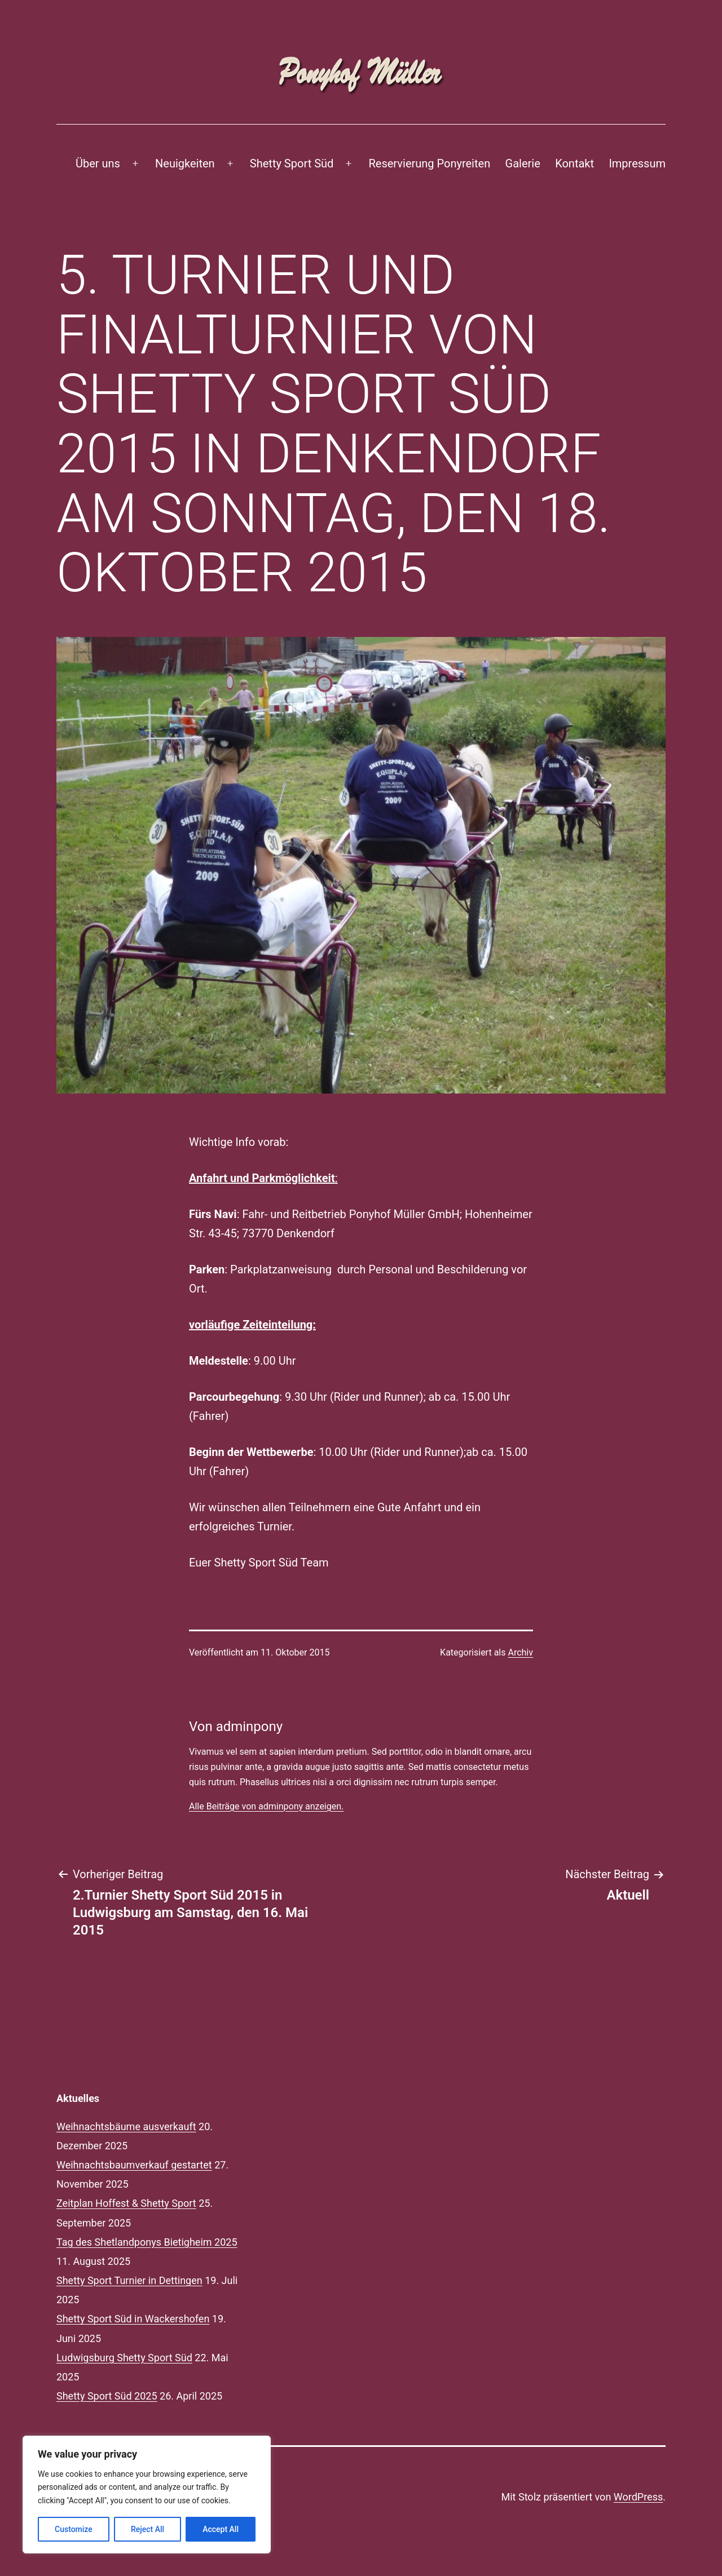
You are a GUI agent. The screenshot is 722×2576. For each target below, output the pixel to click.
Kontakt (574, 163)
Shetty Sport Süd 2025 (106, 2396)
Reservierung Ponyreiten (430, 163)
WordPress (638, 2497)
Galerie (522, 163)
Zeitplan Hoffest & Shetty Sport (126, 2203)
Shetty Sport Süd (291, 163)
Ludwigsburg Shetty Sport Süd (124, 2357)
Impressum (637, 163)
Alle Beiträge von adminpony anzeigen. (266, 1806)
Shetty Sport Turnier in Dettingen (129, 2280)
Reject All (147, 2529)
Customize (74, 2529)
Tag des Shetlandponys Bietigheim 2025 (146, 2242)
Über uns (98, 163)
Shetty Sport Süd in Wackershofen (132, 2319)
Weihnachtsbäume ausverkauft (126, 2126)
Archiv (520, 1652)
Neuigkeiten (185, 163)
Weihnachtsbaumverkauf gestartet (134, 2165)
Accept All (220, 2529)
